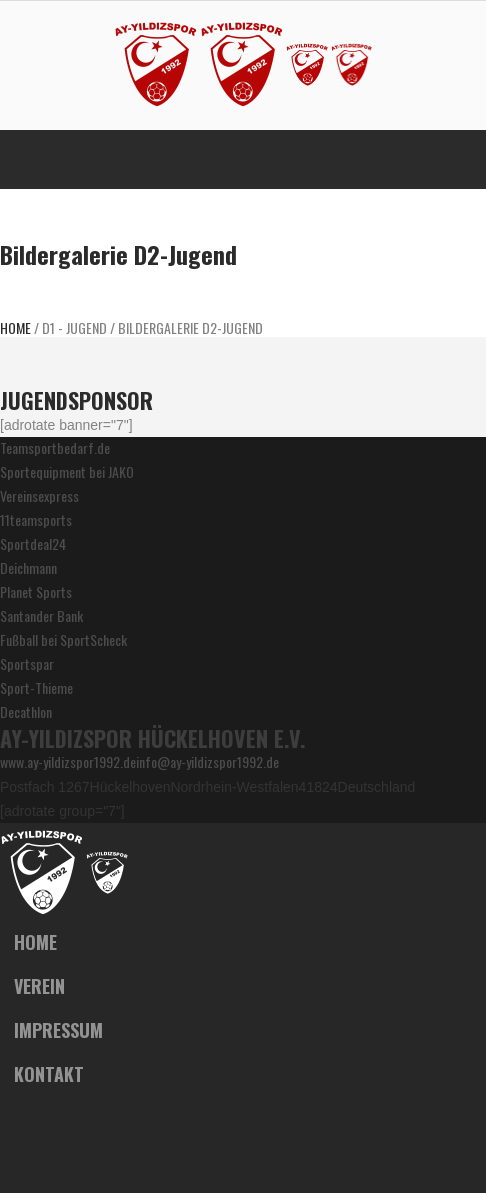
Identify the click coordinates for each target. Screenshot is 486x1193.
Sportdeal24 (33, 543)
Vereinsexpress (39, 495)
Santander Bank (41, 615)
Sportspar (27, 663)
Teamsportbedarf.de (55, 447)
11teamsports (36, 519)
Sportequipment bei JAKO (67, 471)
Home (15, 327)
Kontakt (49, 1074)
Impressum (58, 1030)
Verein (39, 986)
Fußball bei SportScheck (63, 639)
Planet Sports (36, 591)
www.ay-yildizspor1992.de (68, 761)
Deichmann (28, 567)
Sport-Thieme (36, 687)
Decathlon (26, 711)
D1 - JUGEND (74, 327)
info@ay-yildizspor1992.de (207, 761)
